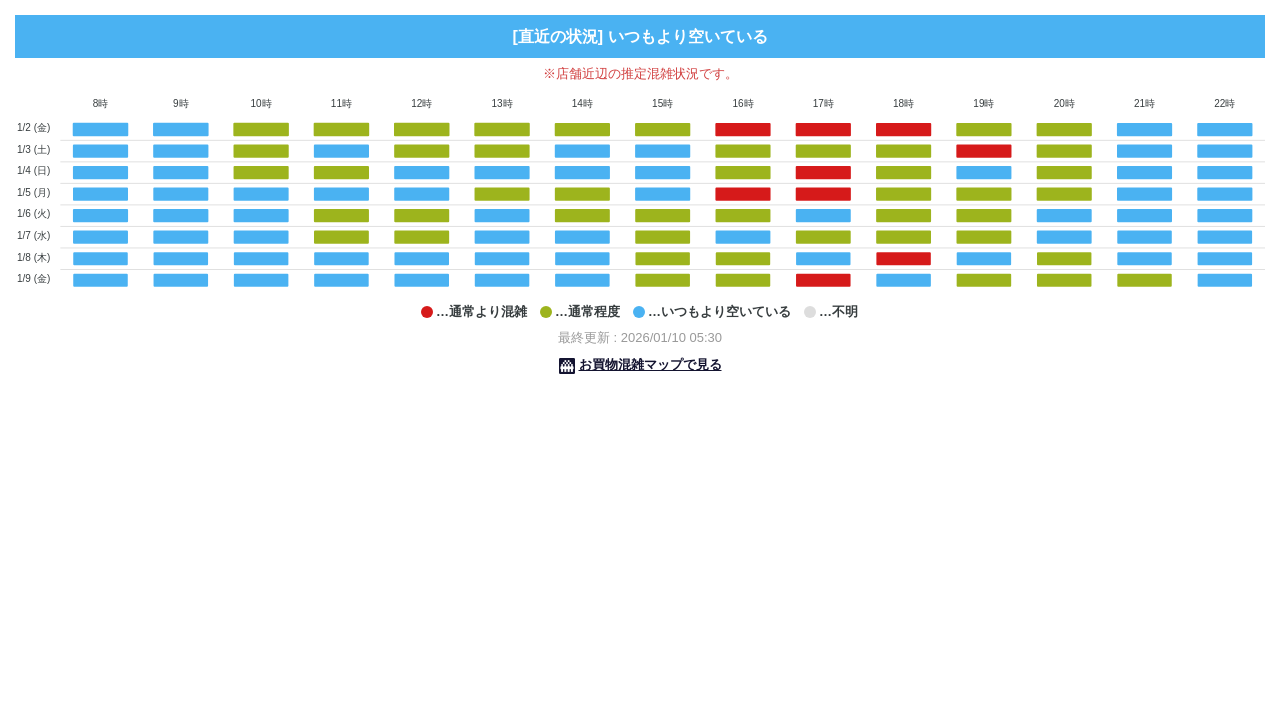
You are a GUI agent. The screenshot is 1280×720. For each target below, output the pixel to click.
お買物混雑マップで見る (650, 365)
